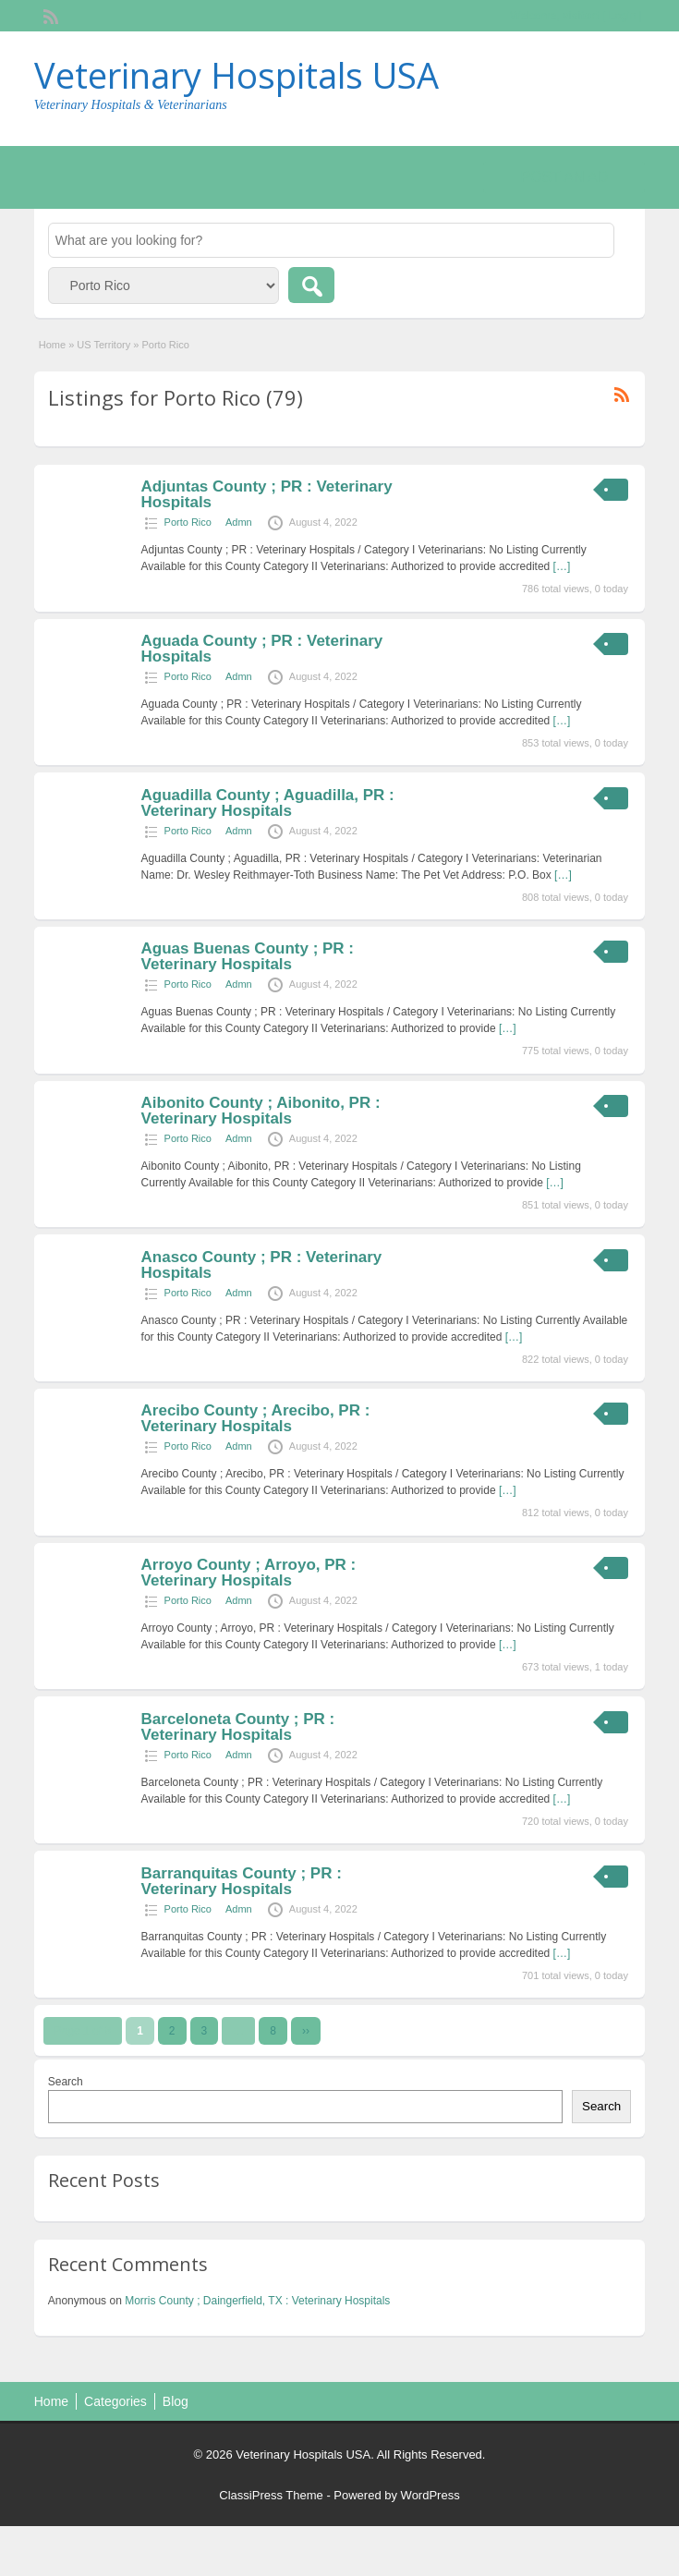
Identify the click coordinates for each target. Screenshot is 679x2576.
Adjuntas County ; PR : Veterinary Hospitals (267, 494)
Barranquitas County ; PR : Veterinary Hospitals (241, 1881)
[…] (562, 566)
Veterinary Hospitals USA (236, 75)
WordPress (430, 2495)
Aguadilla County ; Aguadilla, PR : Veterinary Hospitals (267, 803)
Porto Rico (188, 522)
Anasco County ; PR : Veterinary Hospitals (261, 1265)
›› (305, 2030)
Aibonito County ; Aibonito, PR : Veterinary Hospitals (261, 1110)
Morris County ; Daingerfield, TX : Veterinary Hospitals (257, 2300)
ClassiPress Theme (270, 2495)
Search (65, 2081)
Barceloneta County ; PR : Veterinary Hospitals (238, 1727)
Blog (175, 2401)
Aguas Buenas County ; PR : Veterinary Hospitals (247, 956)
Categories (115, 2401)
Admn (238, 522)
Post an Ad (564, 177)
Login (622, 15)
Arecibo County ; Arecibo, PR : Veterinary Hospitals (255, 1418)
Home (52, 344)
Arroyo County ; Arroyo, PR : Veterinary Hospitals (249, 1572)
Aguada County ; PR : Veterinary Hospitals (262, 648)
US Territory (103, 344)
